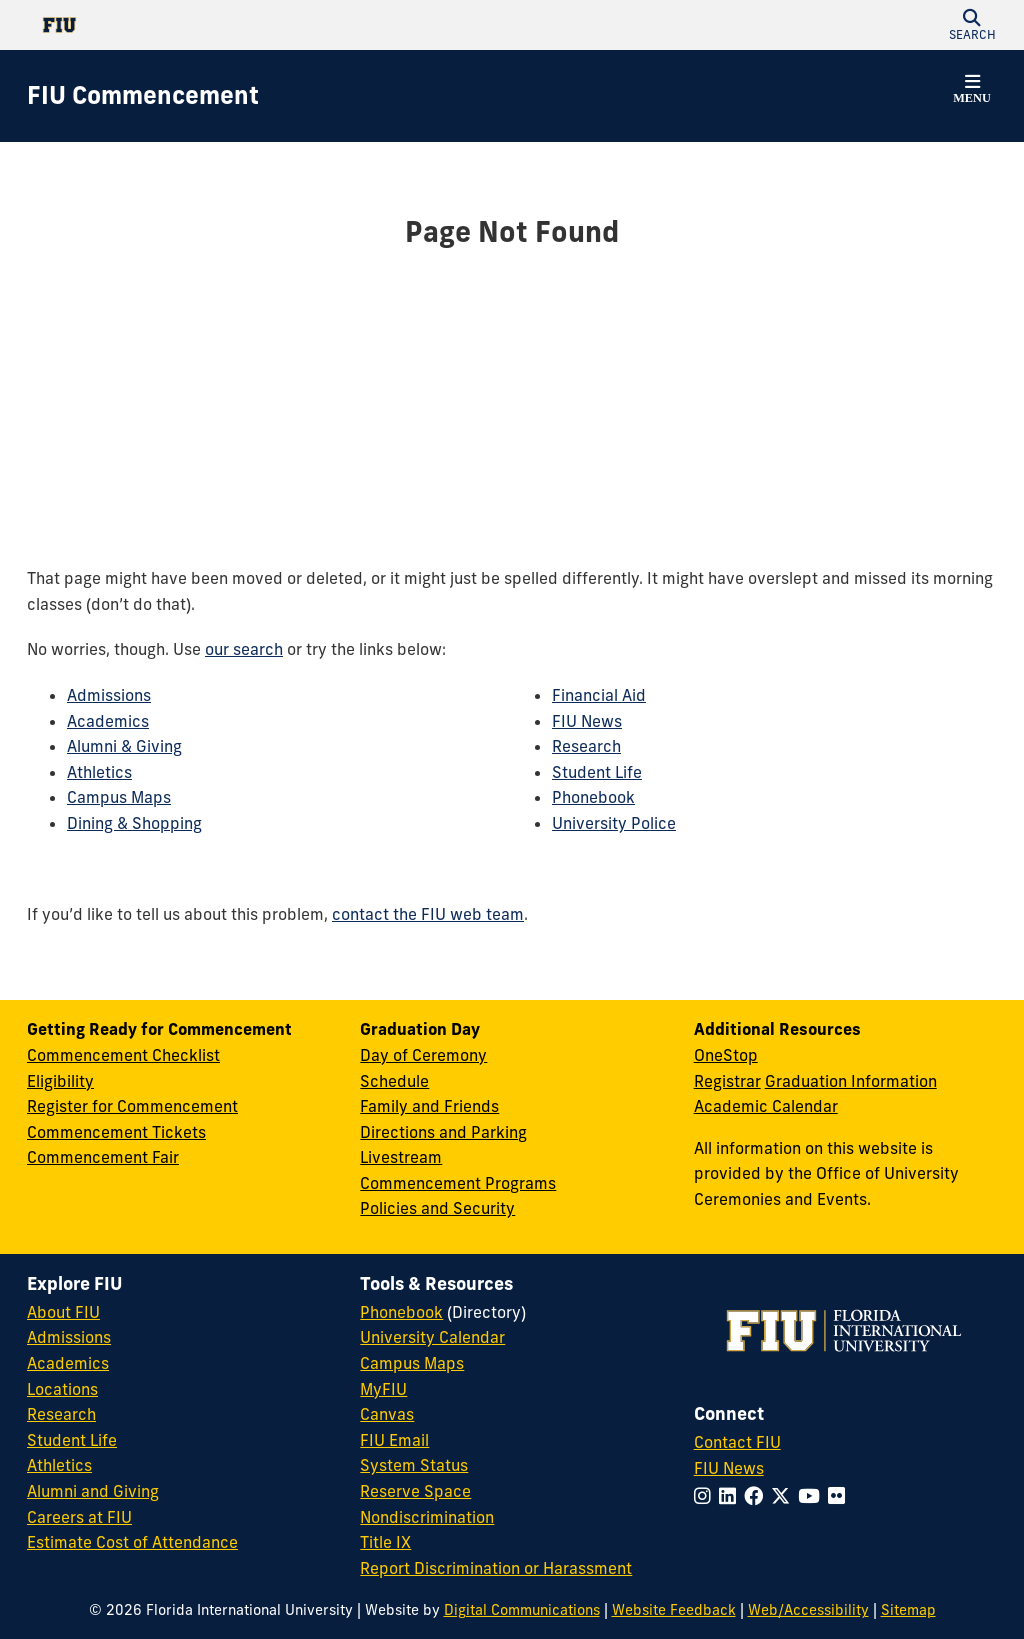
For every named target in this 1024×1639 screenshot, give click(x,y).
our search (244, 649)
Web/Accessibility (808, 1610)
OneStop (726, 1055)
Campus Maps (119, 797)
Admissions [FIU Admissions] (69, 1337)
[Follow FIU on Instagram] (706, 1496)
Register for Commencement (132, 1106)
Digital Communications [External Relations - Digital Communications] (522, 1610)
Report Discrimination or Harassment (496, 1568)
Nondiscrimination (427, 1517)
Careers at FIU (79, 1517)
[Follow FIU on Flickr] (840, 1496)
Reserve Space (415, 1491)
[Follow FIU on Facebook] (757, 1496)
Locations (62, 1389)
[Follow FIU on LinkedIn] (731, 1496)
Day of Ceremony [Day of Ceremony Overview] (423, 1055)
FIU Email (394, 1440)
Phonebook (593, 797)
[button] (972, 25)
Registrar (727, 1081)
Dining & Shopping (134, 823)
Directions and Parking (443, 1132)
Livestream (401, 1157)
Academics (108, 721)
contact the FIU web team (428, 914)
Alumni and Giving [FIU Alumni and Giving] (93, 1491)
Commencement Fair (103, 1157)
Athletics (99, 772)
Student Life (597, 772)
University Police (614, 823)
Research (586, 746)
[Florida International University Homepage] (269, 25)
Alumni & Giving (124, 746)
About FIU (63, 1312)
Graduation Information (851, 1081)
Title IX (385, 1542)
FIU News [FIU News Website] (729, 1468)
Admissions (109, 695)
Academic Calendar (766, 1106)
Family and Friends (429, 1106)
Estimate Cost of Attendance (132, 1542)
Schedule (394, 1081)
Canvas (387, 1414)
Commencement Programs (458, 1183)
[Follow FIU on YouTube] (813, 1496)
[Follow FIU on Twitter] (784, 1496)
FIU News (587, 721)
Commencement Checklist (123, 1055)
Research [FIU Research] (61, 1414)
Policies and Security (437, 1208)
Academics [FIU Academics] (68, 1363)
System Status (414, 1465)
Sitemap (908, 1610)
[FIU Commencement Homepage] (143, 96)
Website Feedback (674, 1610)
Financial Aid (599, 695)
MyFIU (383, 1389)
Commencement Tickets (116, 1132)
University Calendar (432, 1337)
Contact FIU (737, 1442)
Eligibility (60, 1081)
